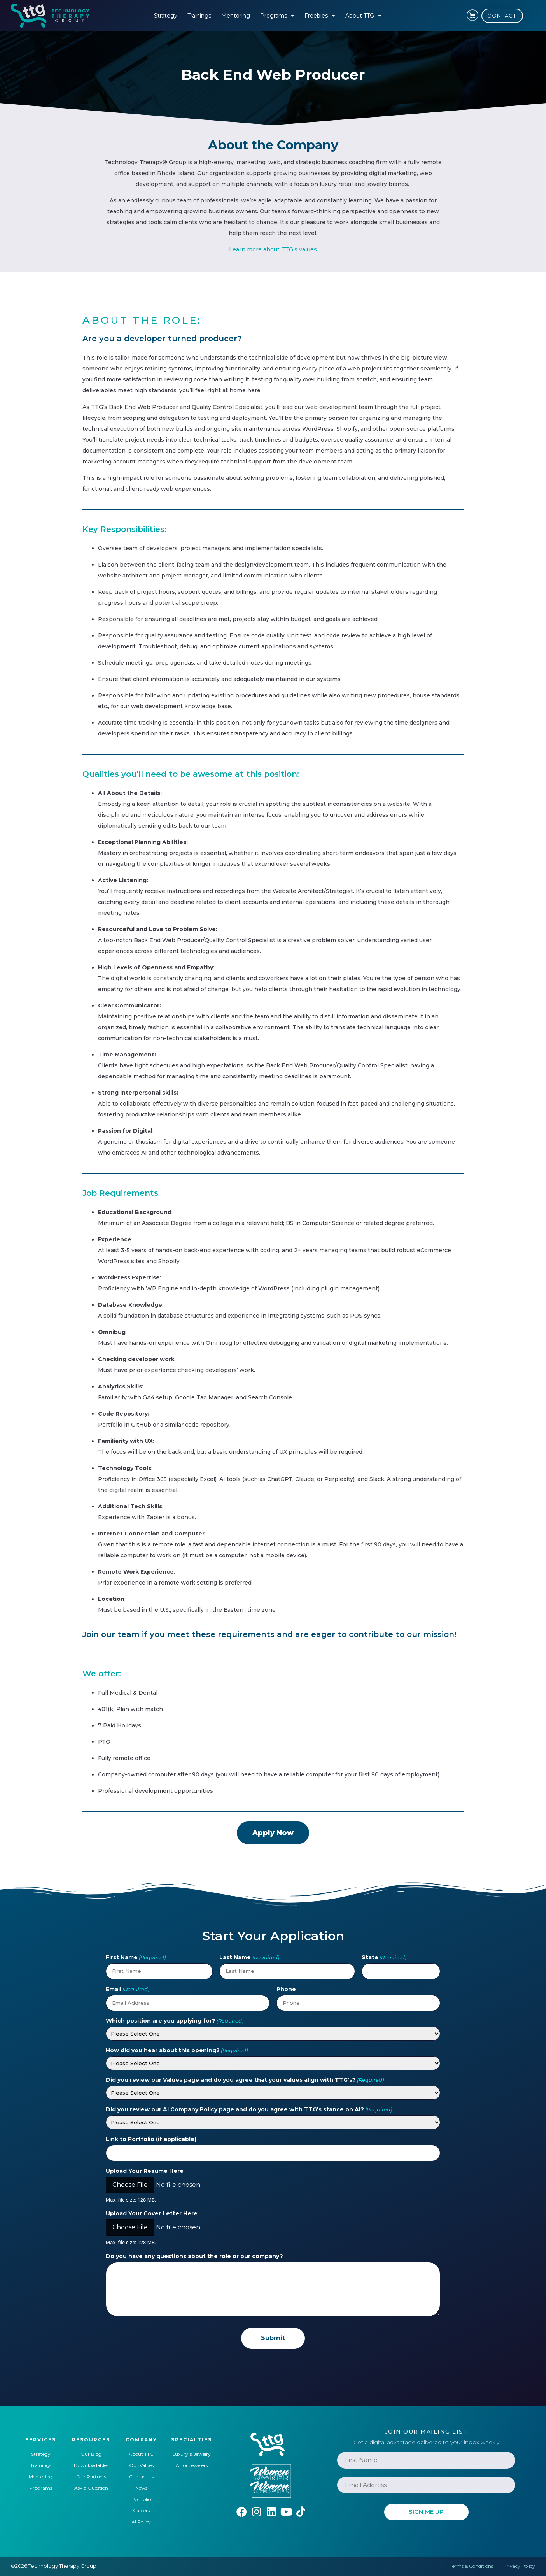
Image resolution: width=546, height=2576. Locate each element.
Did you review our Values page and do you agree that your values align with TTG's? (245, 2080)
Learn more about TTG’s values (273, 249)
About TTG (363, 15)
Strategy (165, 15)
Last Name (249, 1957)
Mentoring (235, 15)
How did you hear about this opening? (177, 2050)
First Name (136, 1957)
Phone (286, 1989)
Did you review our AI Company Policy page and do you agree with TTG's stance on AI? (249, 2109)
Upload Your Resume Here (145, 2171)
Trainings (199, 15)
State (384, 1957)
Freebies (319, 15)
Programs (277, 15)
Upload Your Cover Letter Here (152, 2213)
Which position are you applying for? (174, 2020)
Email (127, 1989)
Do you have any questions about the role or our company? (194, 2256)
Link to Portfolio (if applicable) (151, 2139)
